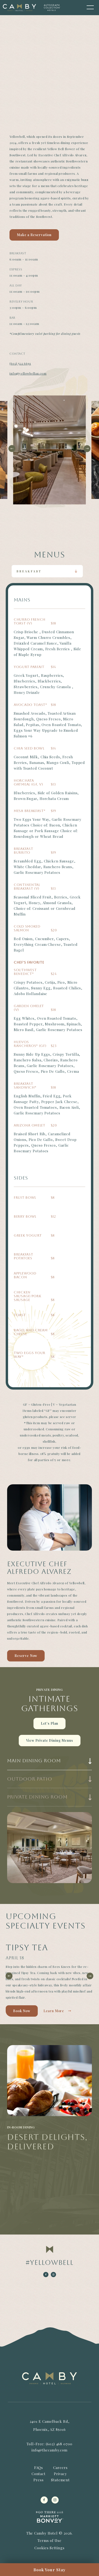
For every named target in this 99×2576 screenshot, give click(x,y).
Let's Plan (49, 1723)
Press (38, 2479)
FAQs (38, 2467)
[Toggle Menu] (90, 8)
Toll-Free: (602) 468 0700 (49, 2443)
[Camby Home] (19, 7)
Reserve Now (25, 1655)
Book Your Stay (49, 2569)
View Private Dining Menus (49, 1740)
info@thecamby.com (49, 2450)
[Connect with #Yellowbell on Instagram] (49, 2262)
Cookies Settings (49, 2547)
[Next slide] (87, 448)
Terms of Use (49, 2540)
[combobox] (47, 571)
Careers (60, 2467)
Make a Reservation (34, 235)
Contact (39, 2473)
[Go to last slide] (12, 448)
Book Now (21, 2011)
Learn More (53, 2011)
